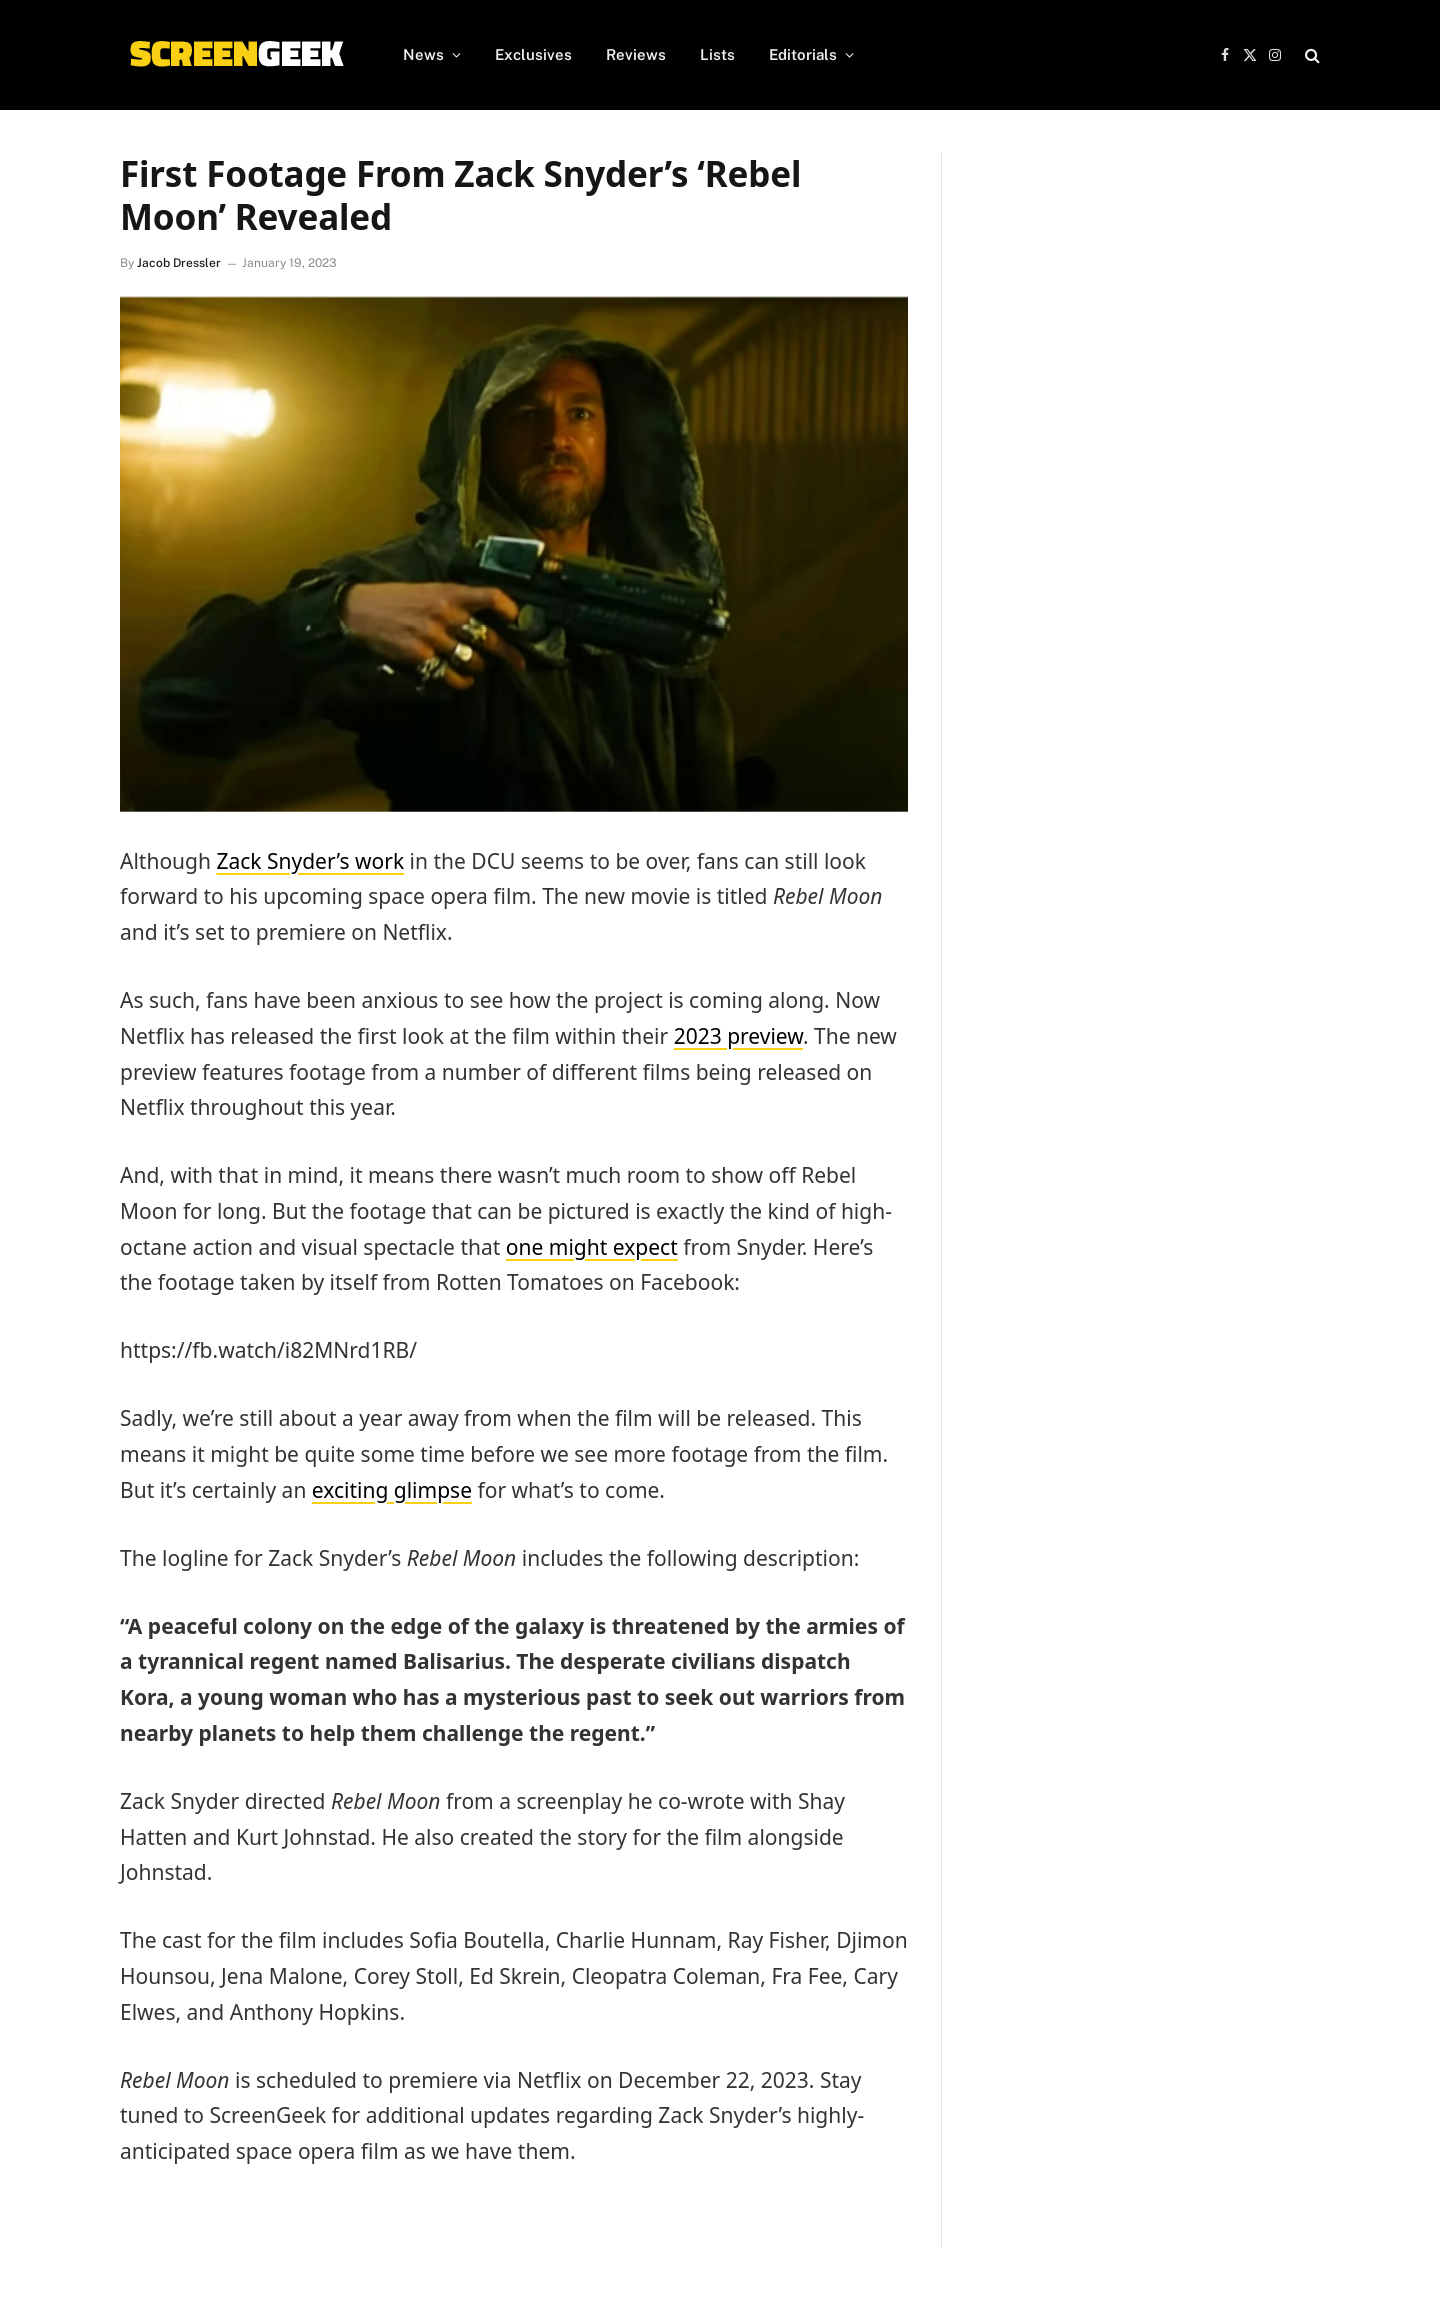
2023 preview (738, 1036)
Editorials (803, 54)
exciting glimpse (392, 1490)
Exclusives (533, 54)
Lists (717, 54)
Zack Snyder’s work (310, 861)
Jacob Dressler (179, 263)
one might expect (592, 1247)
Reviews (636, 54)
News (423, 54)
